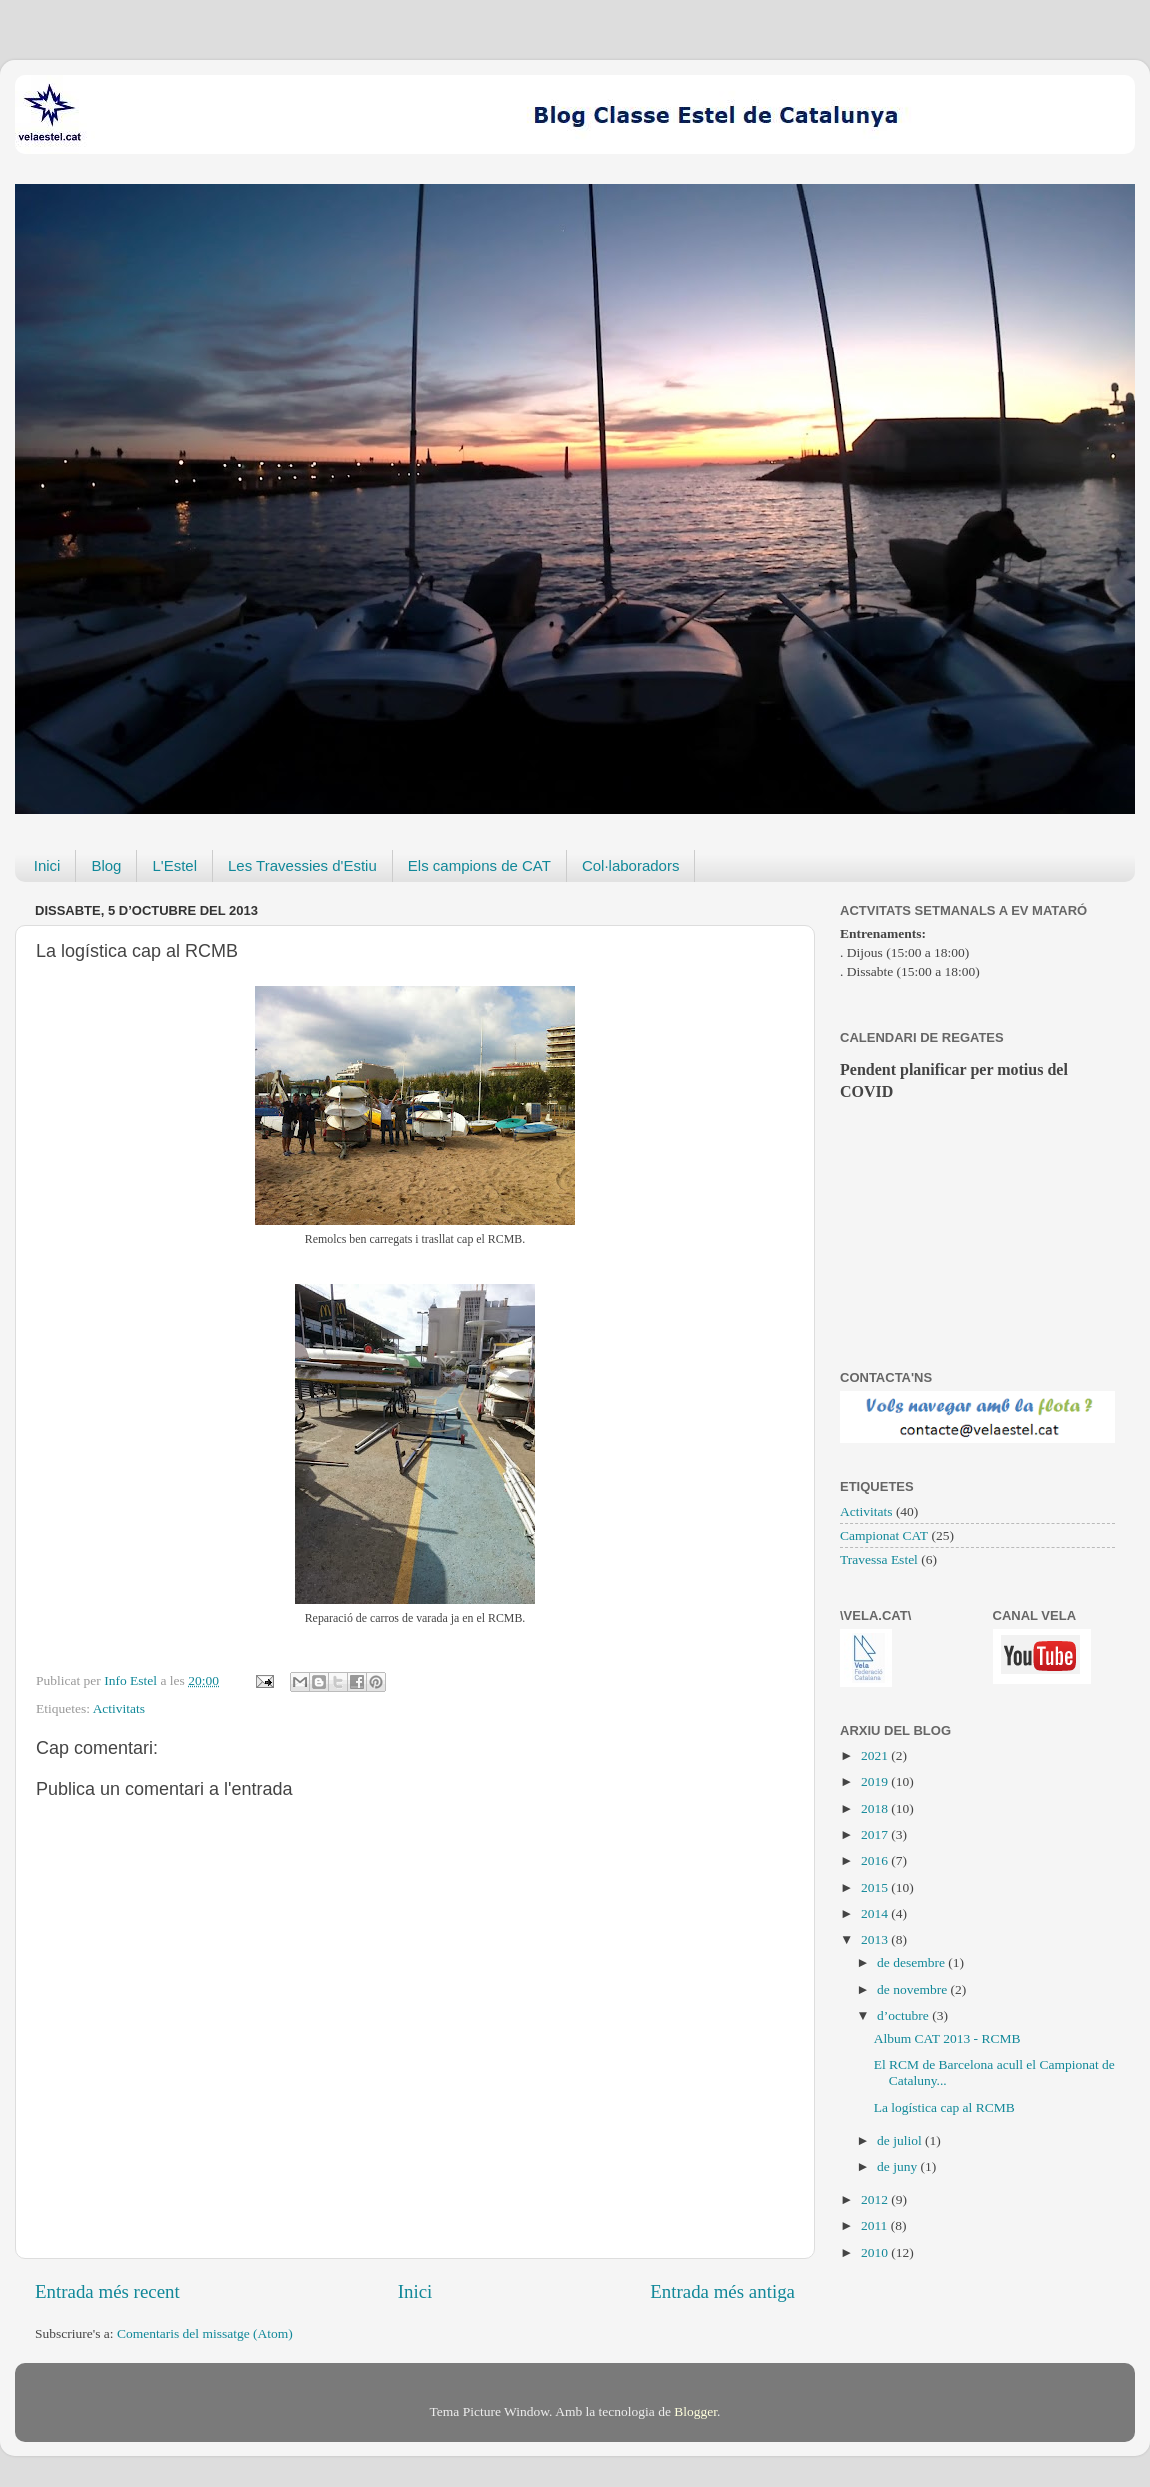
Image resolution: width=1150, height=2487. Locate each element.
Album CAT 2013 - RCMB (947, 2038)
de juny (899, 2166)
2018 (876, 1808)
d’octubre (904, 2015)
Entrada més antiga (722, 2291)
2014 (876, 1913)
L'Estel (174, 865)
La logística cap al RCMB (944, 2107)
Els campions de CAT (479, 865)
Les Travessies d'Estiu (302, 865)
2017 (876, 1834)
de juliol (901, 2140)
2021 (876, 1755)
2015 (876, 1887)
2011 (876, 2225)
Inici (47, 865)
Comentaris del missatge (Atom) (205, 2333)
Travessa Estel (879, 1559)
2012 (876, 2199)
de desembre (912, 1962)
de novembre (913, 1989)
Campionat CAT (884, 1535)
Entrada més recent (107, 2291)
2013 (876, 1939)
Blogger (695, 2411)
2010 (876, 2252)
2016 (876, 1860)
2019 (876, 1781)
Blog (106, 865)
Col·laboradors (631, 865)
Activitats (119, 1708)
